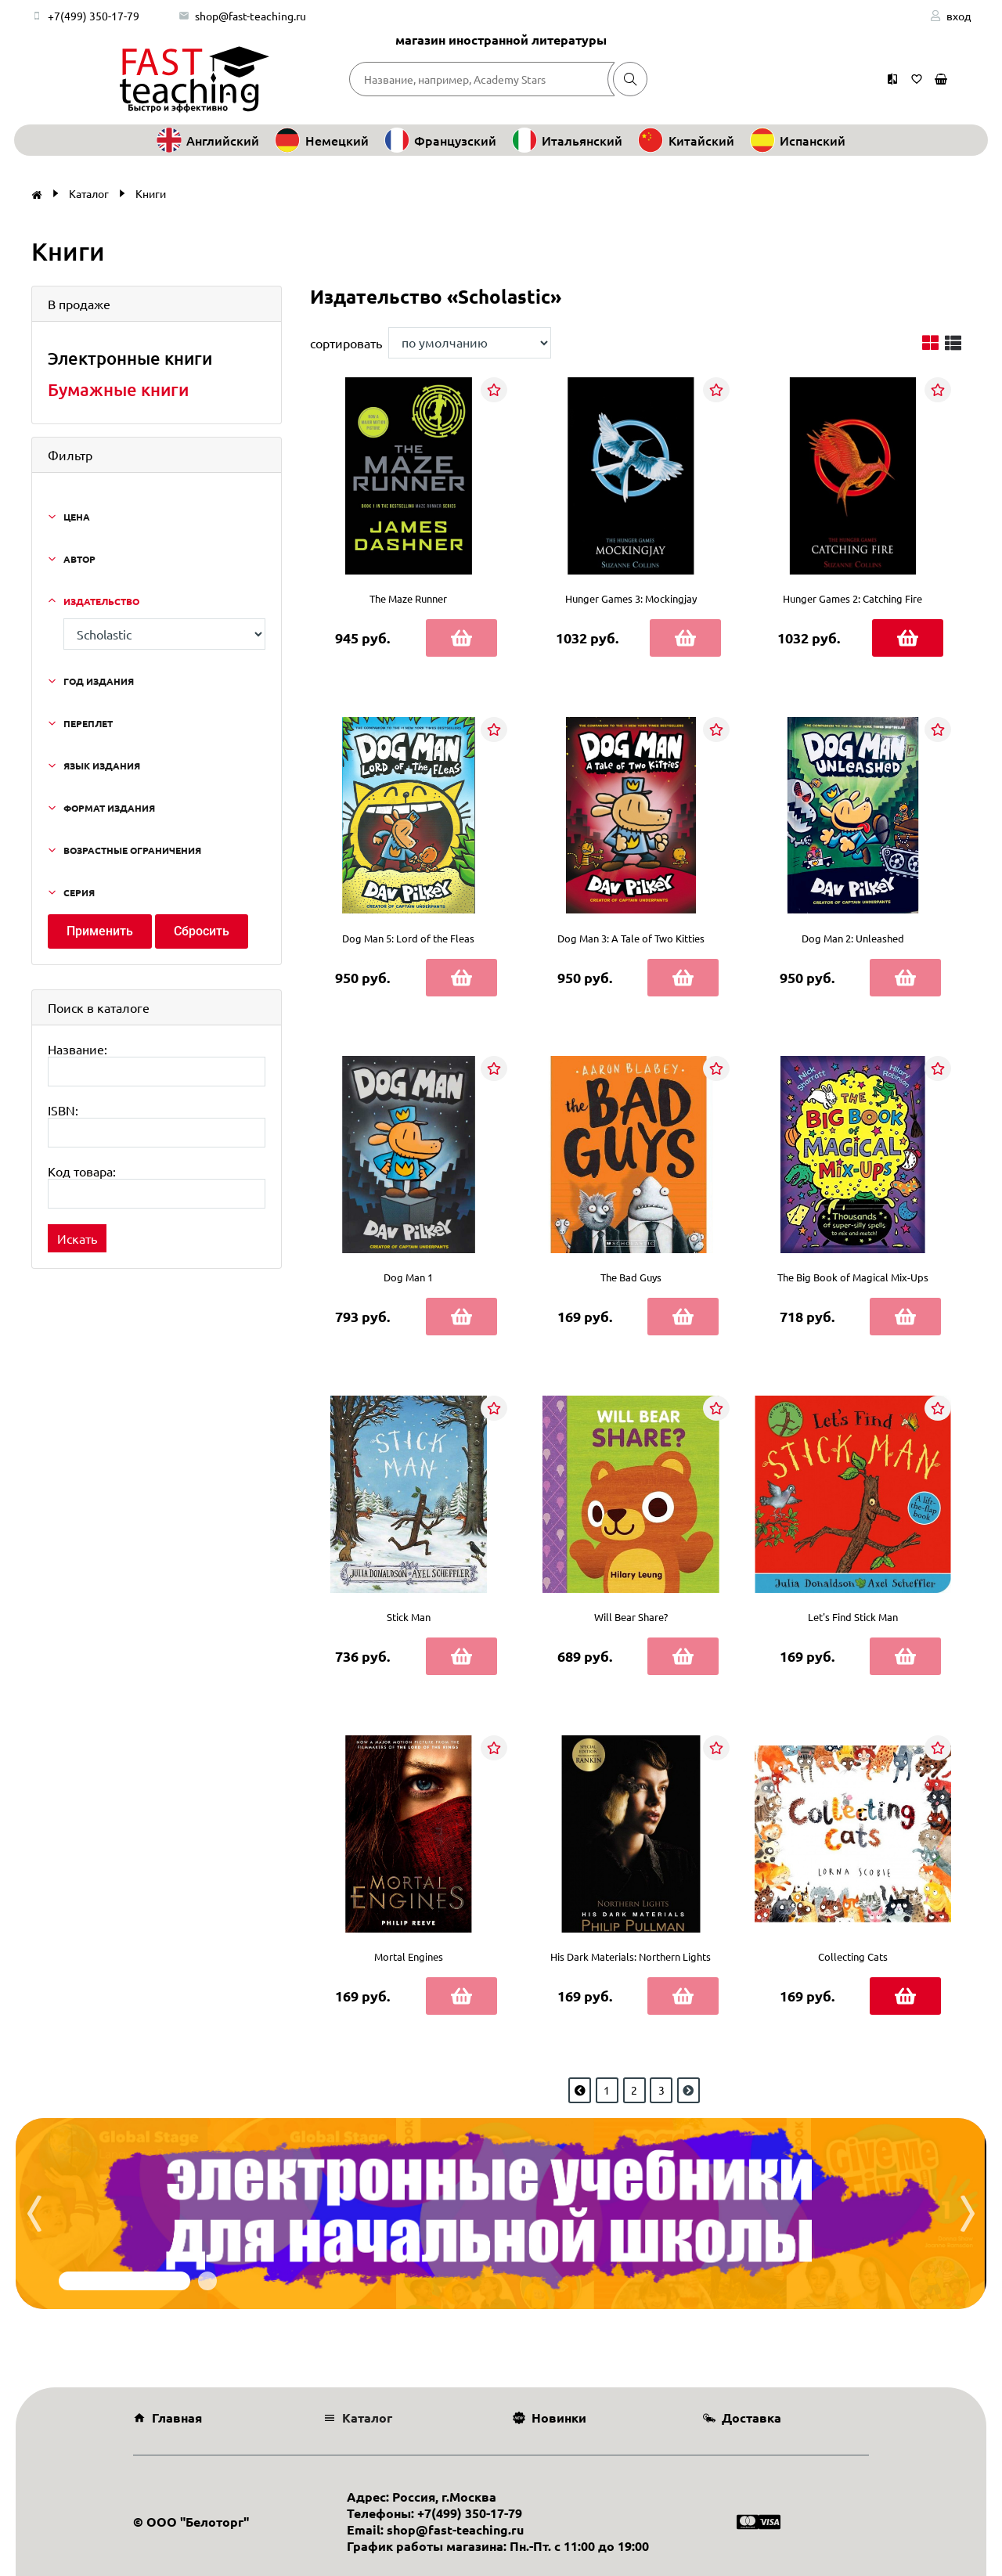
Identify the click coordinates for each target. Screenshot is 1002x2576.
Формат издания (109, 808)
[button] (124, 2281)
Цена (76, 516)
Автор (79, 559)
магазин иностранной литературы (501, 39)
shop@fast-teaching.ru (250, 16)
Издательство (101, 601)
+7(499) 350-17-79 (93, 16)
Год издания (98, 681)
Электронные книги (130, 358)
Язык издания (101, 765)
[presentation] (34, 2213)
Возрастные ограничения (132, 850)
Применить (100, 931)
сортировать (346, 343)
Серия (79, 892)
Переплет (88, 723)
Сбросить (201, 931)
